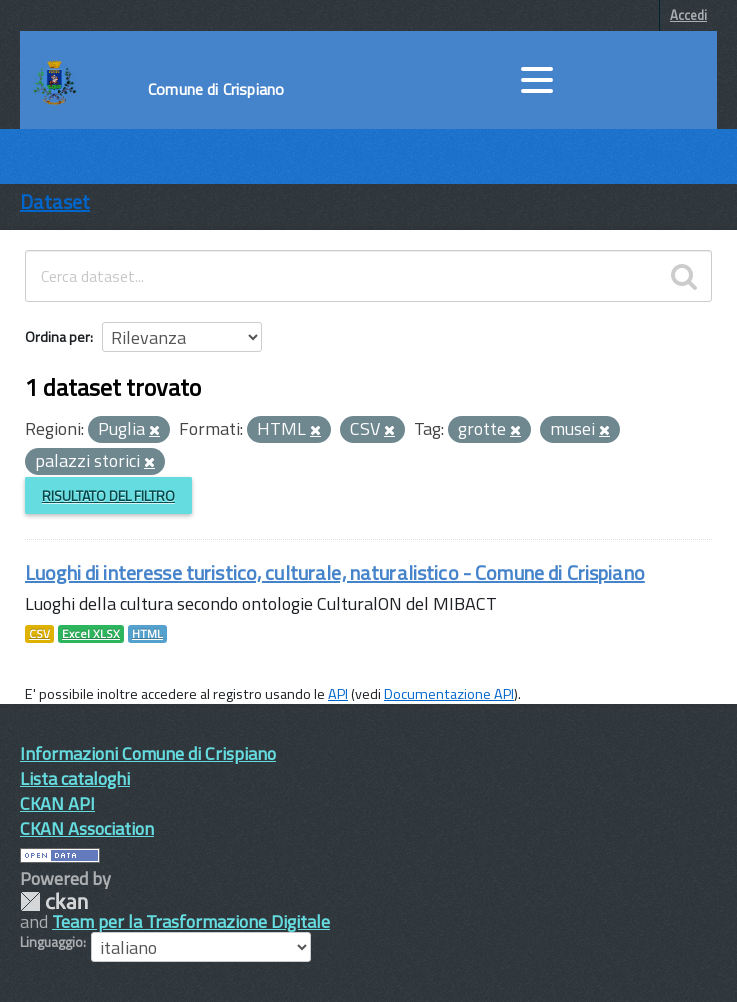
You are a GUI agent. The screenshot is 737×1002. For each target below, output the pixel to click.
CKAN (54, 901)
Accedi (688, 15)
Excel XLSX (91, 634)
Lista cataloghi (75, 778)
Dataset (55, 201)
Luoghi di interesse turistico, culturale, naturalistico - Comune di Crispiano (335, 572)
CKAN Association (87, 828)
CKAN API (57, 803)
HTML (147, 634)
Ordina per (57, 336)
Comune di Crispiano (216, 89)
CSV (39, 634)
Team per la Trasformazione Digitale (191, 921)
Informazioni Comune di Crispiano (148, 753)
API (338, 694)
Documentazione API (449, 694)
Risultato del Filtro (108, 495)
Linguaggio (51, 942)
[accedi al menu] (537, 80)
